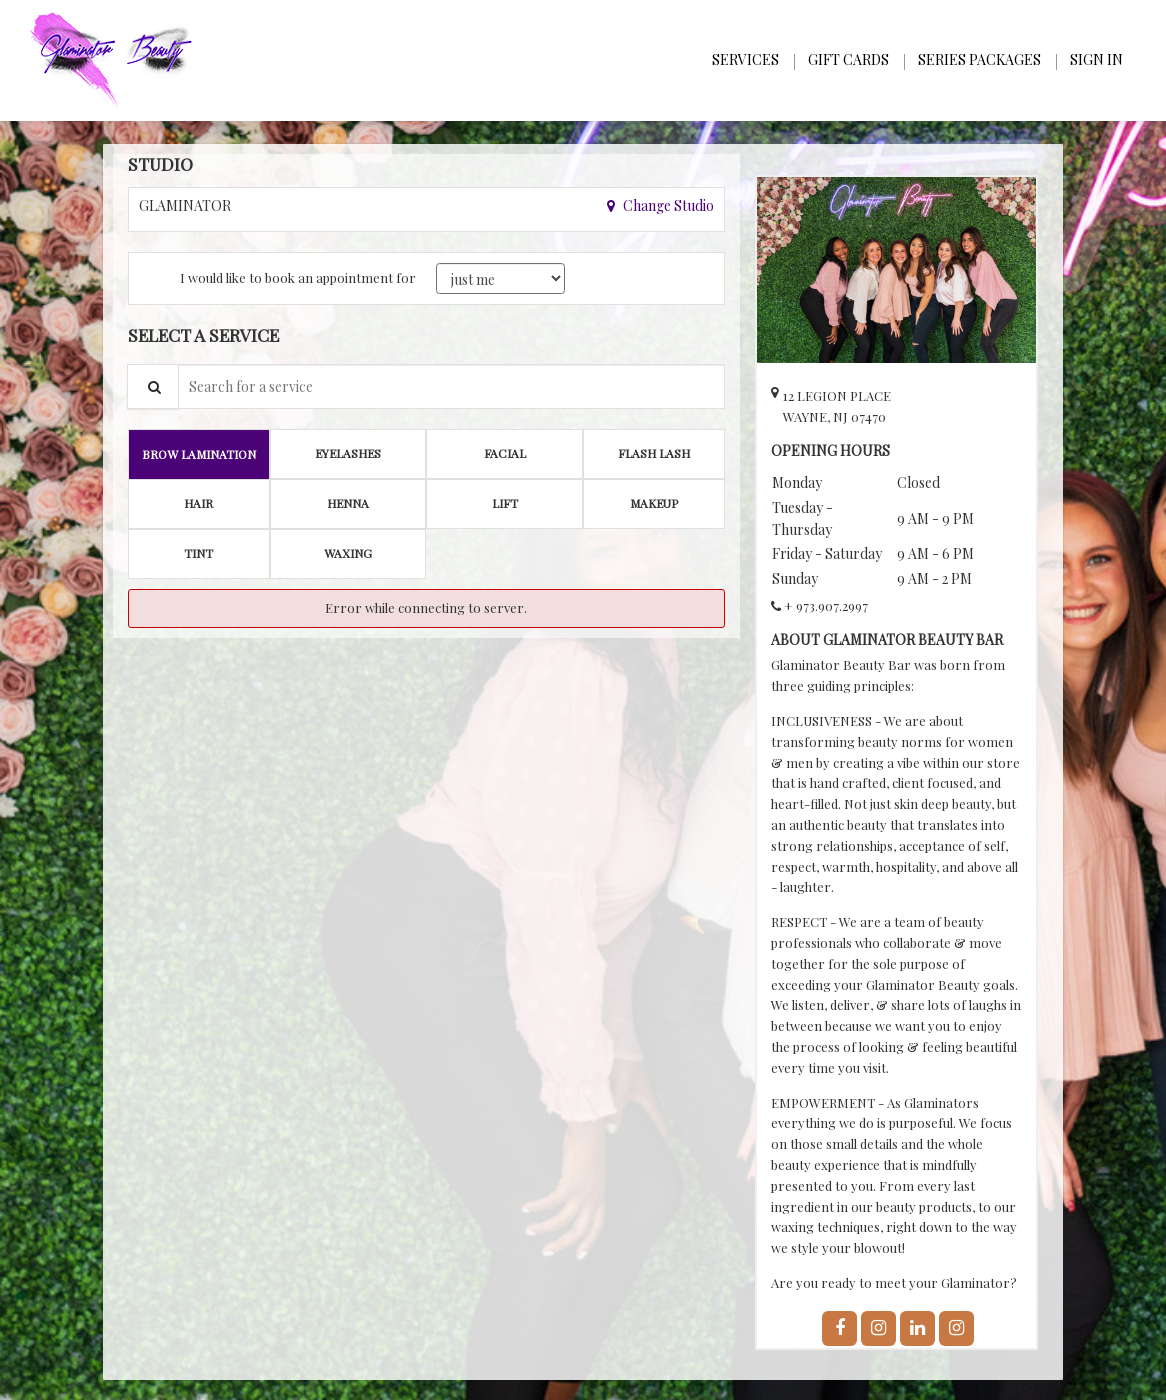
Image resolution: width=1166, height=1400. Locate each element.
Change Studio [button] (667, 205)
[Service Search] (153, 386)
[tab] (199, 454)
